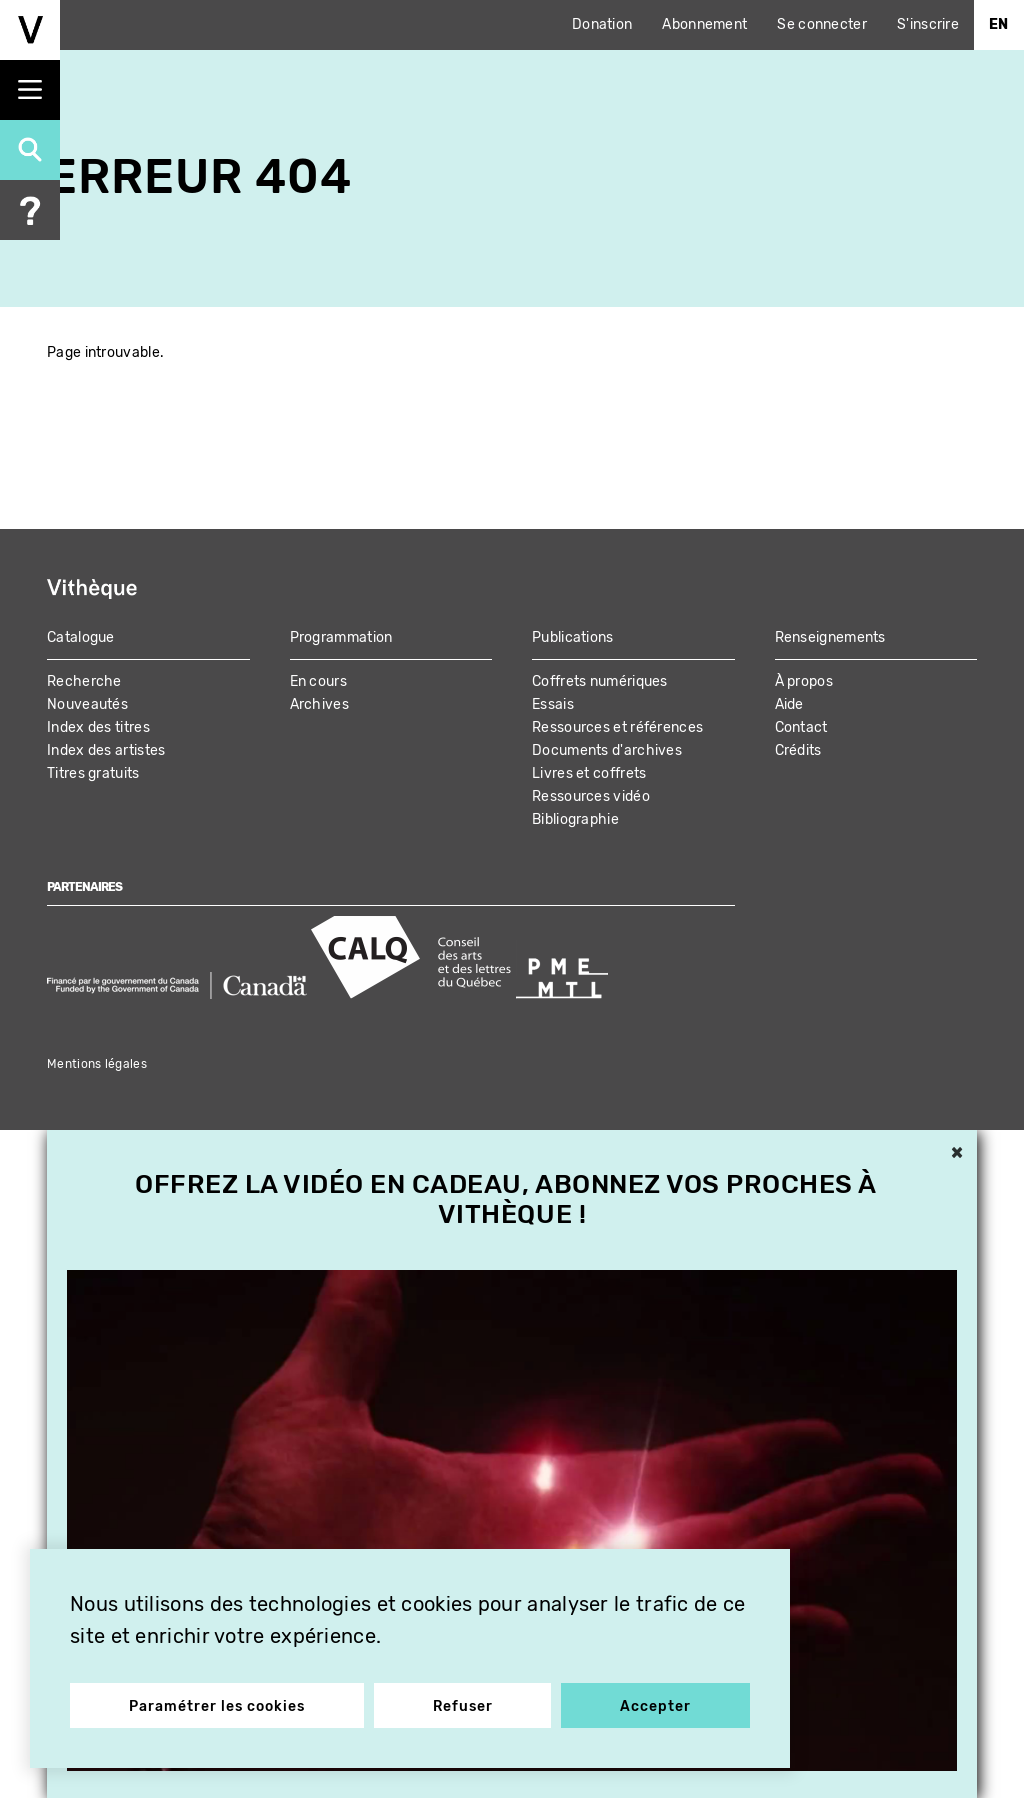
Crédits (798, 750)
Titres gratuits (93, 773)
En (999, 24)
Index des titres (98, 727)
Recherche (84, 681)
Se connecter (822, 24)
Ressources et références (617, 727)
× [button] (957, 1154)
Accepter (655, 1706)
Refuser (463, 1706)
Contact (801, 727)
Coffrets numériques (600, 681)
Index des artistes (106, 750)
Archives (319, 704)
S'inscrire (928, 24)
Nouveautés (87, 704)
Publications (573, 637)
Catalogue (81, 637)
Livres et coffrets (589, 773)
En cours (318, 681)
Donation (602, 24)
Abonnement (704, 24)
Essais (553, 704)
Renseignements (830, 637)
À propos (804, 681)
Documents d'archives (607, 750)
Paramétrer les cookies (217, 1706)
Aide (789, 704)
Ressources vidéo (591, 796)
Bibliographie (575, 819)
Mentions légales (97, 1064)
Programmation (341, 637)
